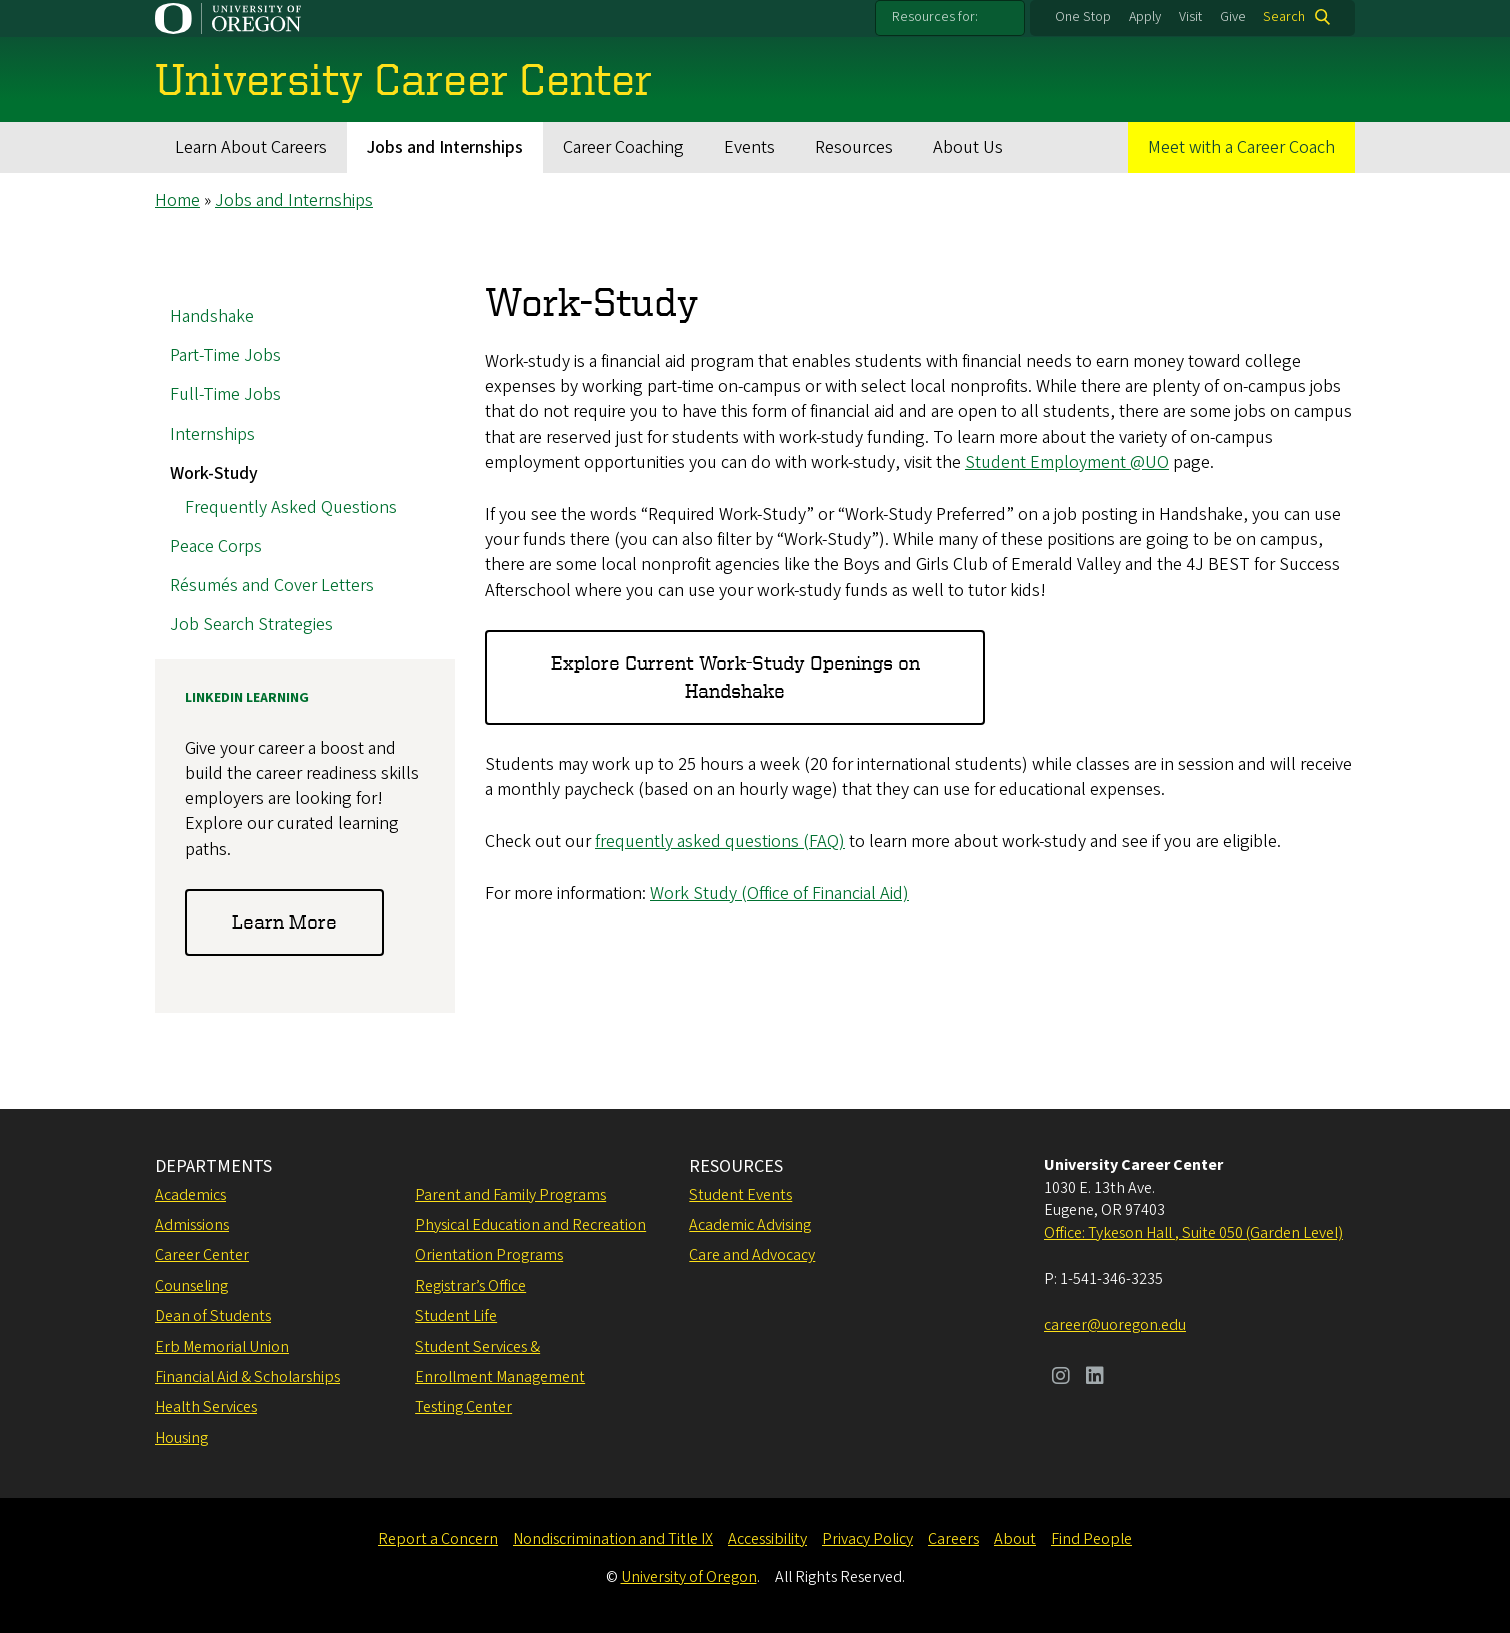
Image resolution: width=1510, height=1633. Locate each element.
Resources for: (935, 17)
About (1015, 1539)
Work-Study (214, 473)
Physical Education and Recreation (530, 1225)
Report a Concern (438, 1539)
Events (749, 147)
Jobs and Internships (445, 147)
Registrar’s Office (470, 1286)
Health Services (206, 1407)
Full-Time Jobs (225, 395)
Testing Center (463, 1407)
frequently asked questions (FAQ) (720, 842)
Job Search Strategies (251, 625)
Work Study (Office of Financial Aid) (779, 894)
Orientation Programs (489, 1255)
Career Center (202, 1255)
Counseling (191, 1286)
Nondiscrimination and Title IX (613, 1539)
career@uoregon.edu (1115, 1325)
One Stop (1083, 17)
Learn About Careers (251, 147)
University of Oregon (689, 1577)
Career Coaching (623, 147)
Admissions (192, 1225)
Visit (1190, 17)
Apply (1145, 17)
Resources (854, 147)
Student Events (740, 1195)
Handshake (212, 316)
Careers (953, 1539)
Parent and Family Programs (510, 1195)
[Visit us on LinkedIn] (1095, 1378)
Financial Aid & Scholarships (247, 1377)
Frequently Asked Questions (291, 507)
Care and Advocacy (752, 1255)
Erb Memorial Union (222, 1347)
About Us (968, 147)
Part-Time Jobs (225, 356)
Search (1284, 17)
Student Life (456, 1316)
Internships (212, 434)
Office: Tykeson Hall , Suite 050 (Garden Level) (1193, 1233)
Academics (190, 1195)
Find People (1091, 1539)
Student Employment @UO (1067, 462)
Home (177, 200)
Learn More (284, 922)
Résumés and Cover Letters (272, 585)
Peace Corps (216, 546)
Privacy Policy (867, 1539)
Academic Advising (750, 1225)
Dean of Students (213, 1316)
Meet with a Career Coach (1241, 147)
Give (1233, 17)
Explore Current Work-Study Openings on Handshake (735, 677)
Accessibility (767, 1539)
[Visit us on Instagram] (1061, 1378)
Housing (181, 1438)
